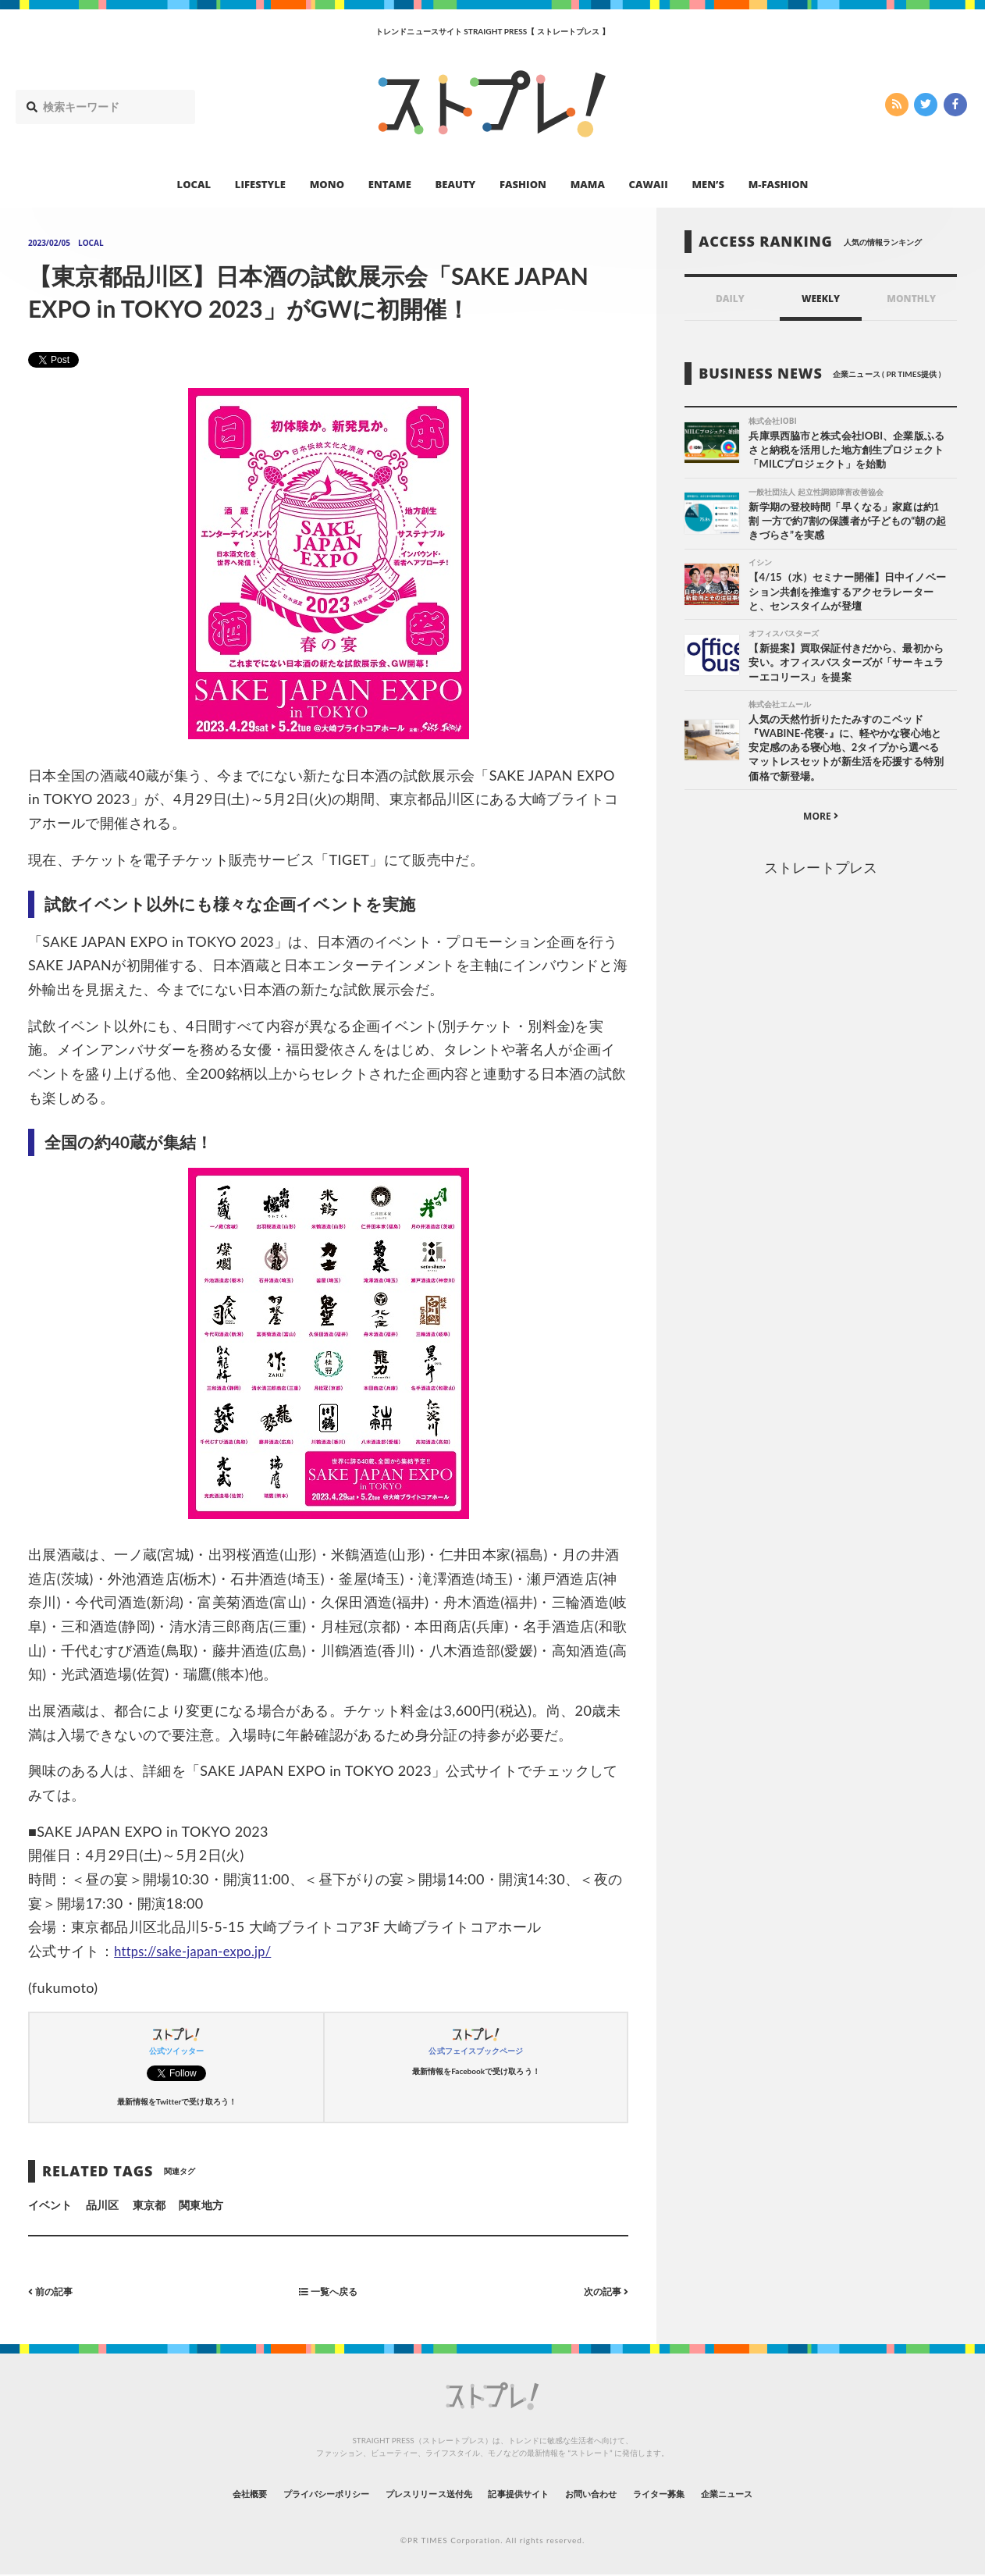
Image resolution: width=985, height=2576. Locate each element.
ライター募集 (701, 2493)
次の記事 (602, 2290)
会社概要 (188, 2493)
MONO (327, 184)
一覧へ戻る (328, 2290)
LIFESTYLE (260, 184)
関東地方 (200, 2204)
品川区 (102, 2204)
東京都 (149, 2204)
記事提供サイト (525, 2493)
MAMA (588, 184)
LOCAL (194, 184)
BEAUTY (456, 184)
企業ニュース (786, 2493)
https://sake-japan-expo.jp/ (200, 1950)
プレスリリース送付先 (413, 2493)
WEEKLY (821, 298)
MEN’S (708, 184)
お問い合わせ (616, 2493)
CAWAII (648, 184)
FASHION (523, 184)
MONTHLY (911, 298)
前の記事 (54, 2290)
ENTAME (389, 184)
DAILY (730, 298)
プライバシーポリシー (284, 2493)
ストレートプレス (820, 870)
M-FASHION (779, 184)
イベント (50, 2204)
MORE (820, 819)
